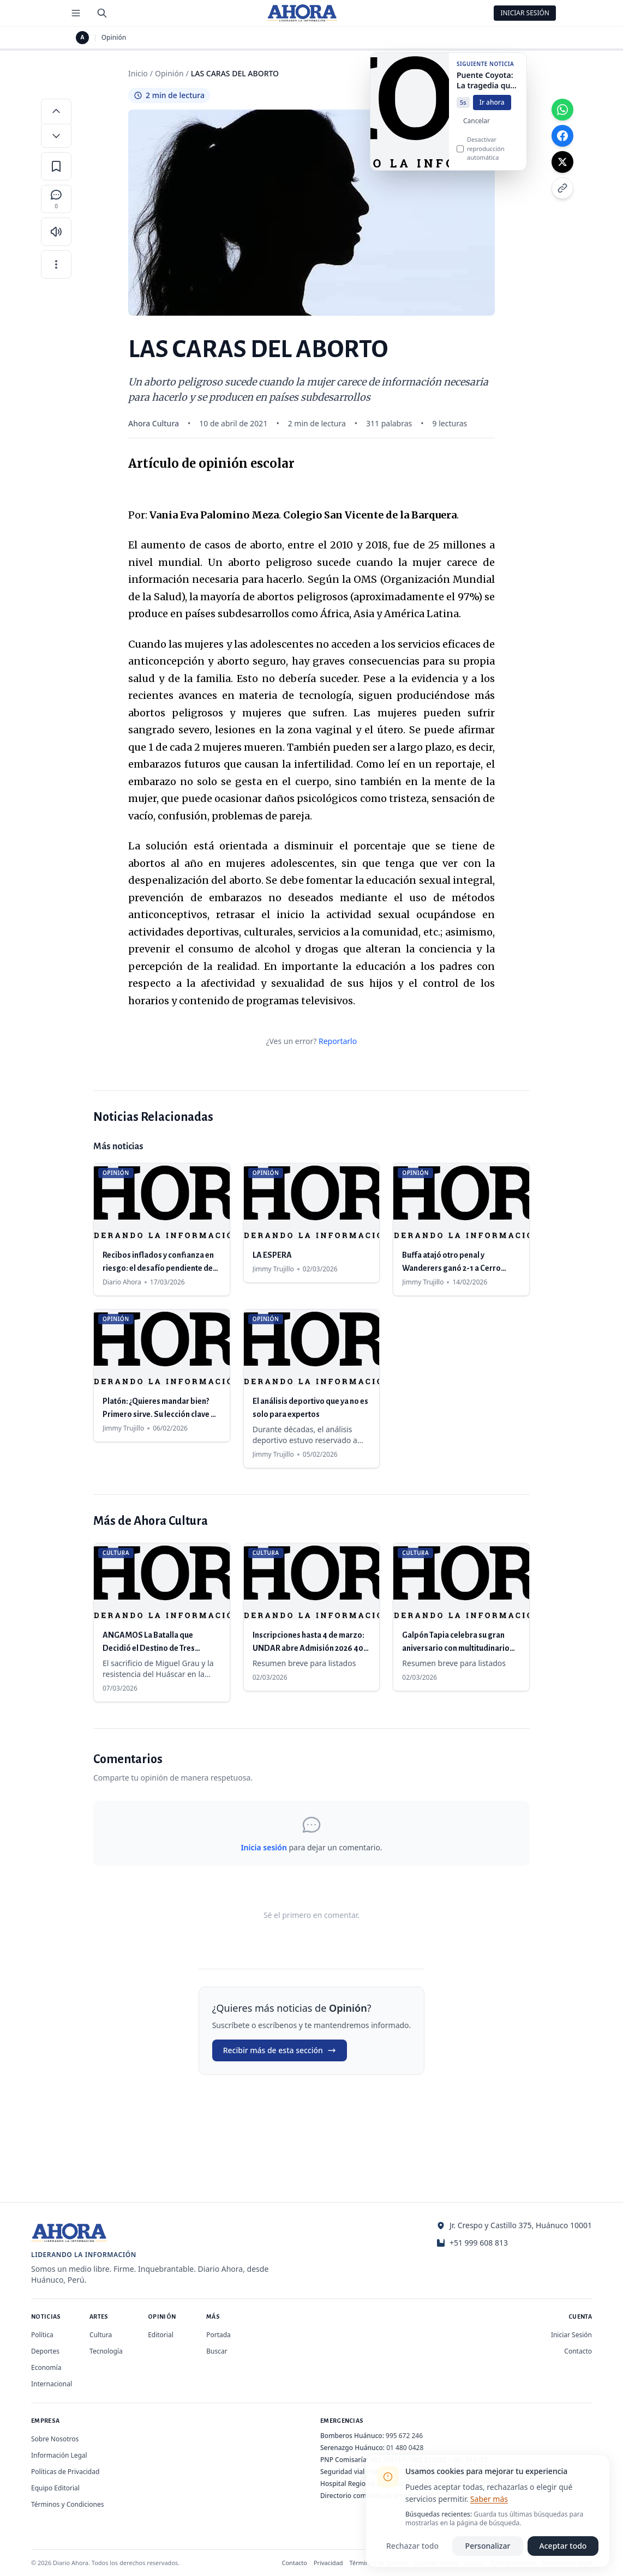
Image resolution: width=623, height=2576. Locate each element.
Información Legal (59, 2455)
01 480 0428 (404, 2447)
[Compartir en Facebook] (562, 136)
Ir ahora (492, 110)
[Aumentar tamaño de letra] (56, 111)
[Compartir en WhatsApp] (562, 109)
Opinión (114, 37)
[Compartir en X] (562, 162)
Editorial (160, 2334)
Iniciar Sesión (524, 12)
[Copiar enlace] (562, 188)
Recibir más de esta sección (279, 2050)
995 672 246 (404, 2435)
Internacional (51, 2383)
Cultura (100, 2334)
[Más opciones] (56, 264)
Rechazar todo (412, 2546)
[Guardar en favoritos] (56, 166)
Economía (46, 2367)
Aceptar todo (563, 2546)
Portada (218, 2334)
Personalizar (488, 2546)
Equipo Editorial (55, 2488)
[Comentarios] (56, 199)
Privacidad (328, 2563)
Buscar (216, 2351)
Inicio (138, 73)
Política (42, 2334)
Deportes (45, 2351)
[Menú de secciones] (76, 13)
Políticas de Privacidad (65, 2471)
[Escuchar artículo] (56, 232)
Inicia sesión (263, 1847)
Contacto (578, 2351)
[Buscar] (102, 13)
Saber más (489, 2499)
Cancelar (476, 129)
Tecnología (106, 2351)
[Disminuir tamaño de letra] (56, 136)
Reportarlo (338, 1041)
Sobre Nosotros (55, 2439)
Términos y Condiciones (67, 2504)
